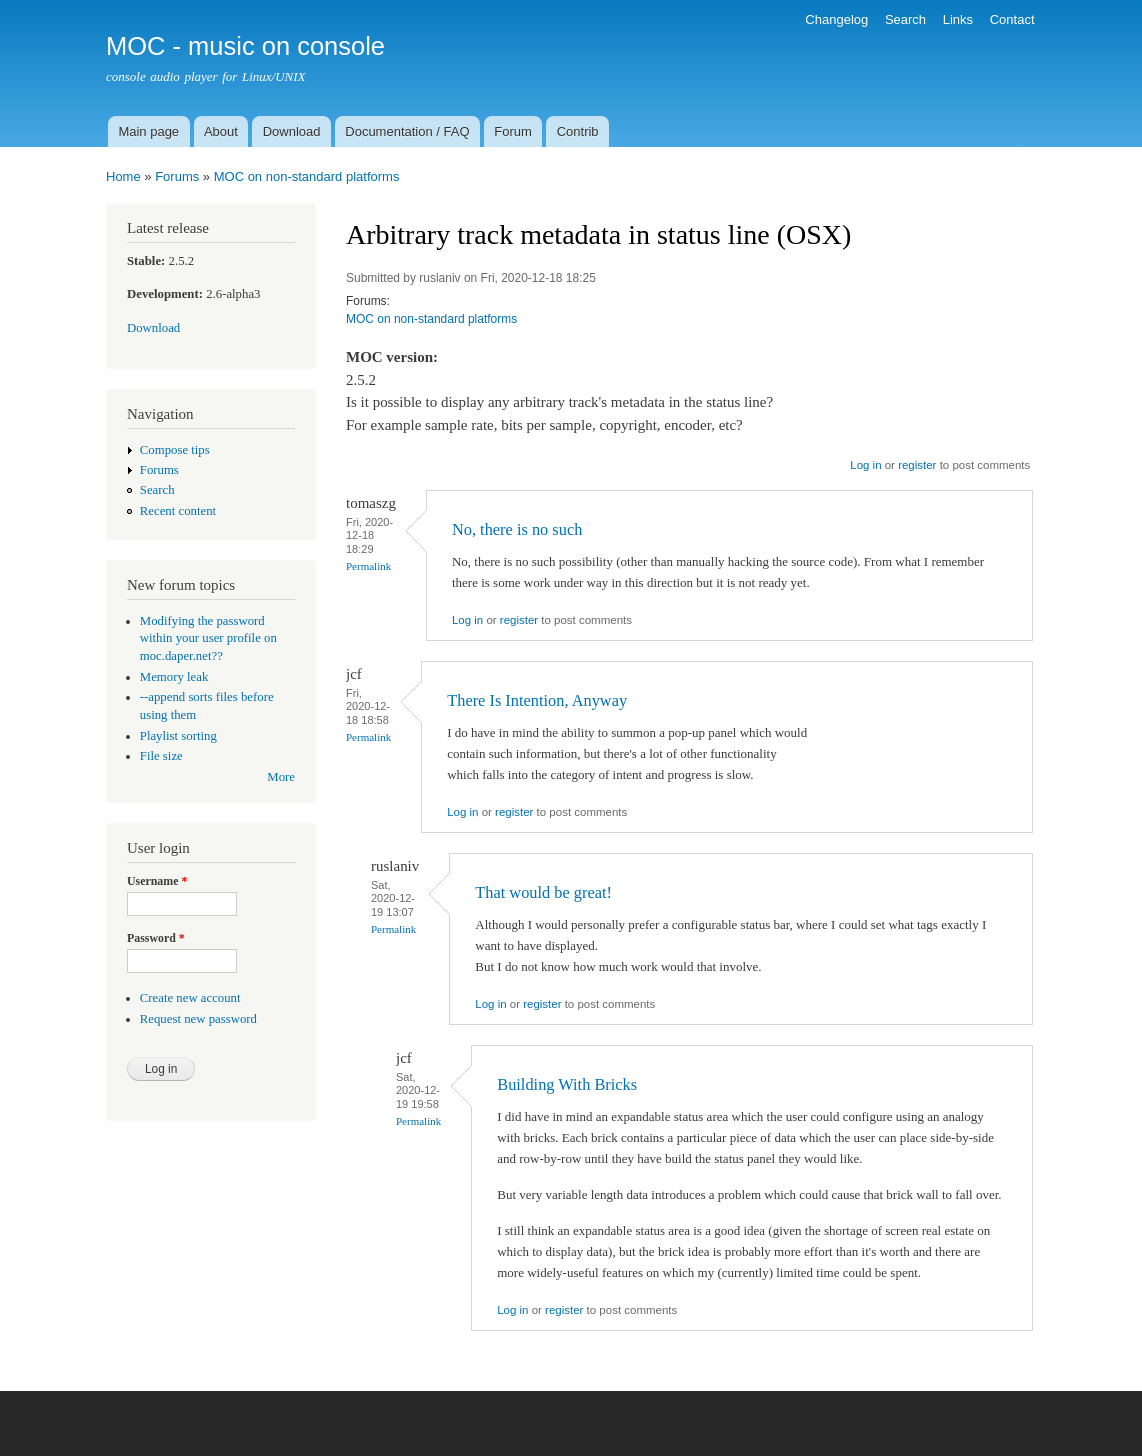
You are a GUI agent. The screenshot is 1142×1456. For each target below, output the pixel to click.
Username (157, 881)
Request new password (198, 1019)
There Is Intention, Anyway (537, 700)
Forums (177, 176)
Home (123, 176)
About (221, 131)
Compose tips (175, 450)
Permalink (368, 566)
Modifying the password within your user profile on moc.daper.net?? (208, 639)
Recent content (178, 511)
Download (292, 131)
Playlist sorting (178, 736)
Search (905, 19)
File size (161, 756)
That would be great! (543, 892)
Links (958, 19)
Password (156, 938)
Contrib (578, 131)
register (917, 465)
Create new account (190, 998)
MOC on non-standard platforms (307, 176)
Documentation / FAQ (407, 131)
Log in (865, 465)
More (281, 777)
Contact (1012, 19)
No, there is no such (517, 529)
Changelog (836, 19)
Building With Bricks (567, 1084)
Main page (148, 131)
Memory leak (174, 677)
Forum (513, 131)
